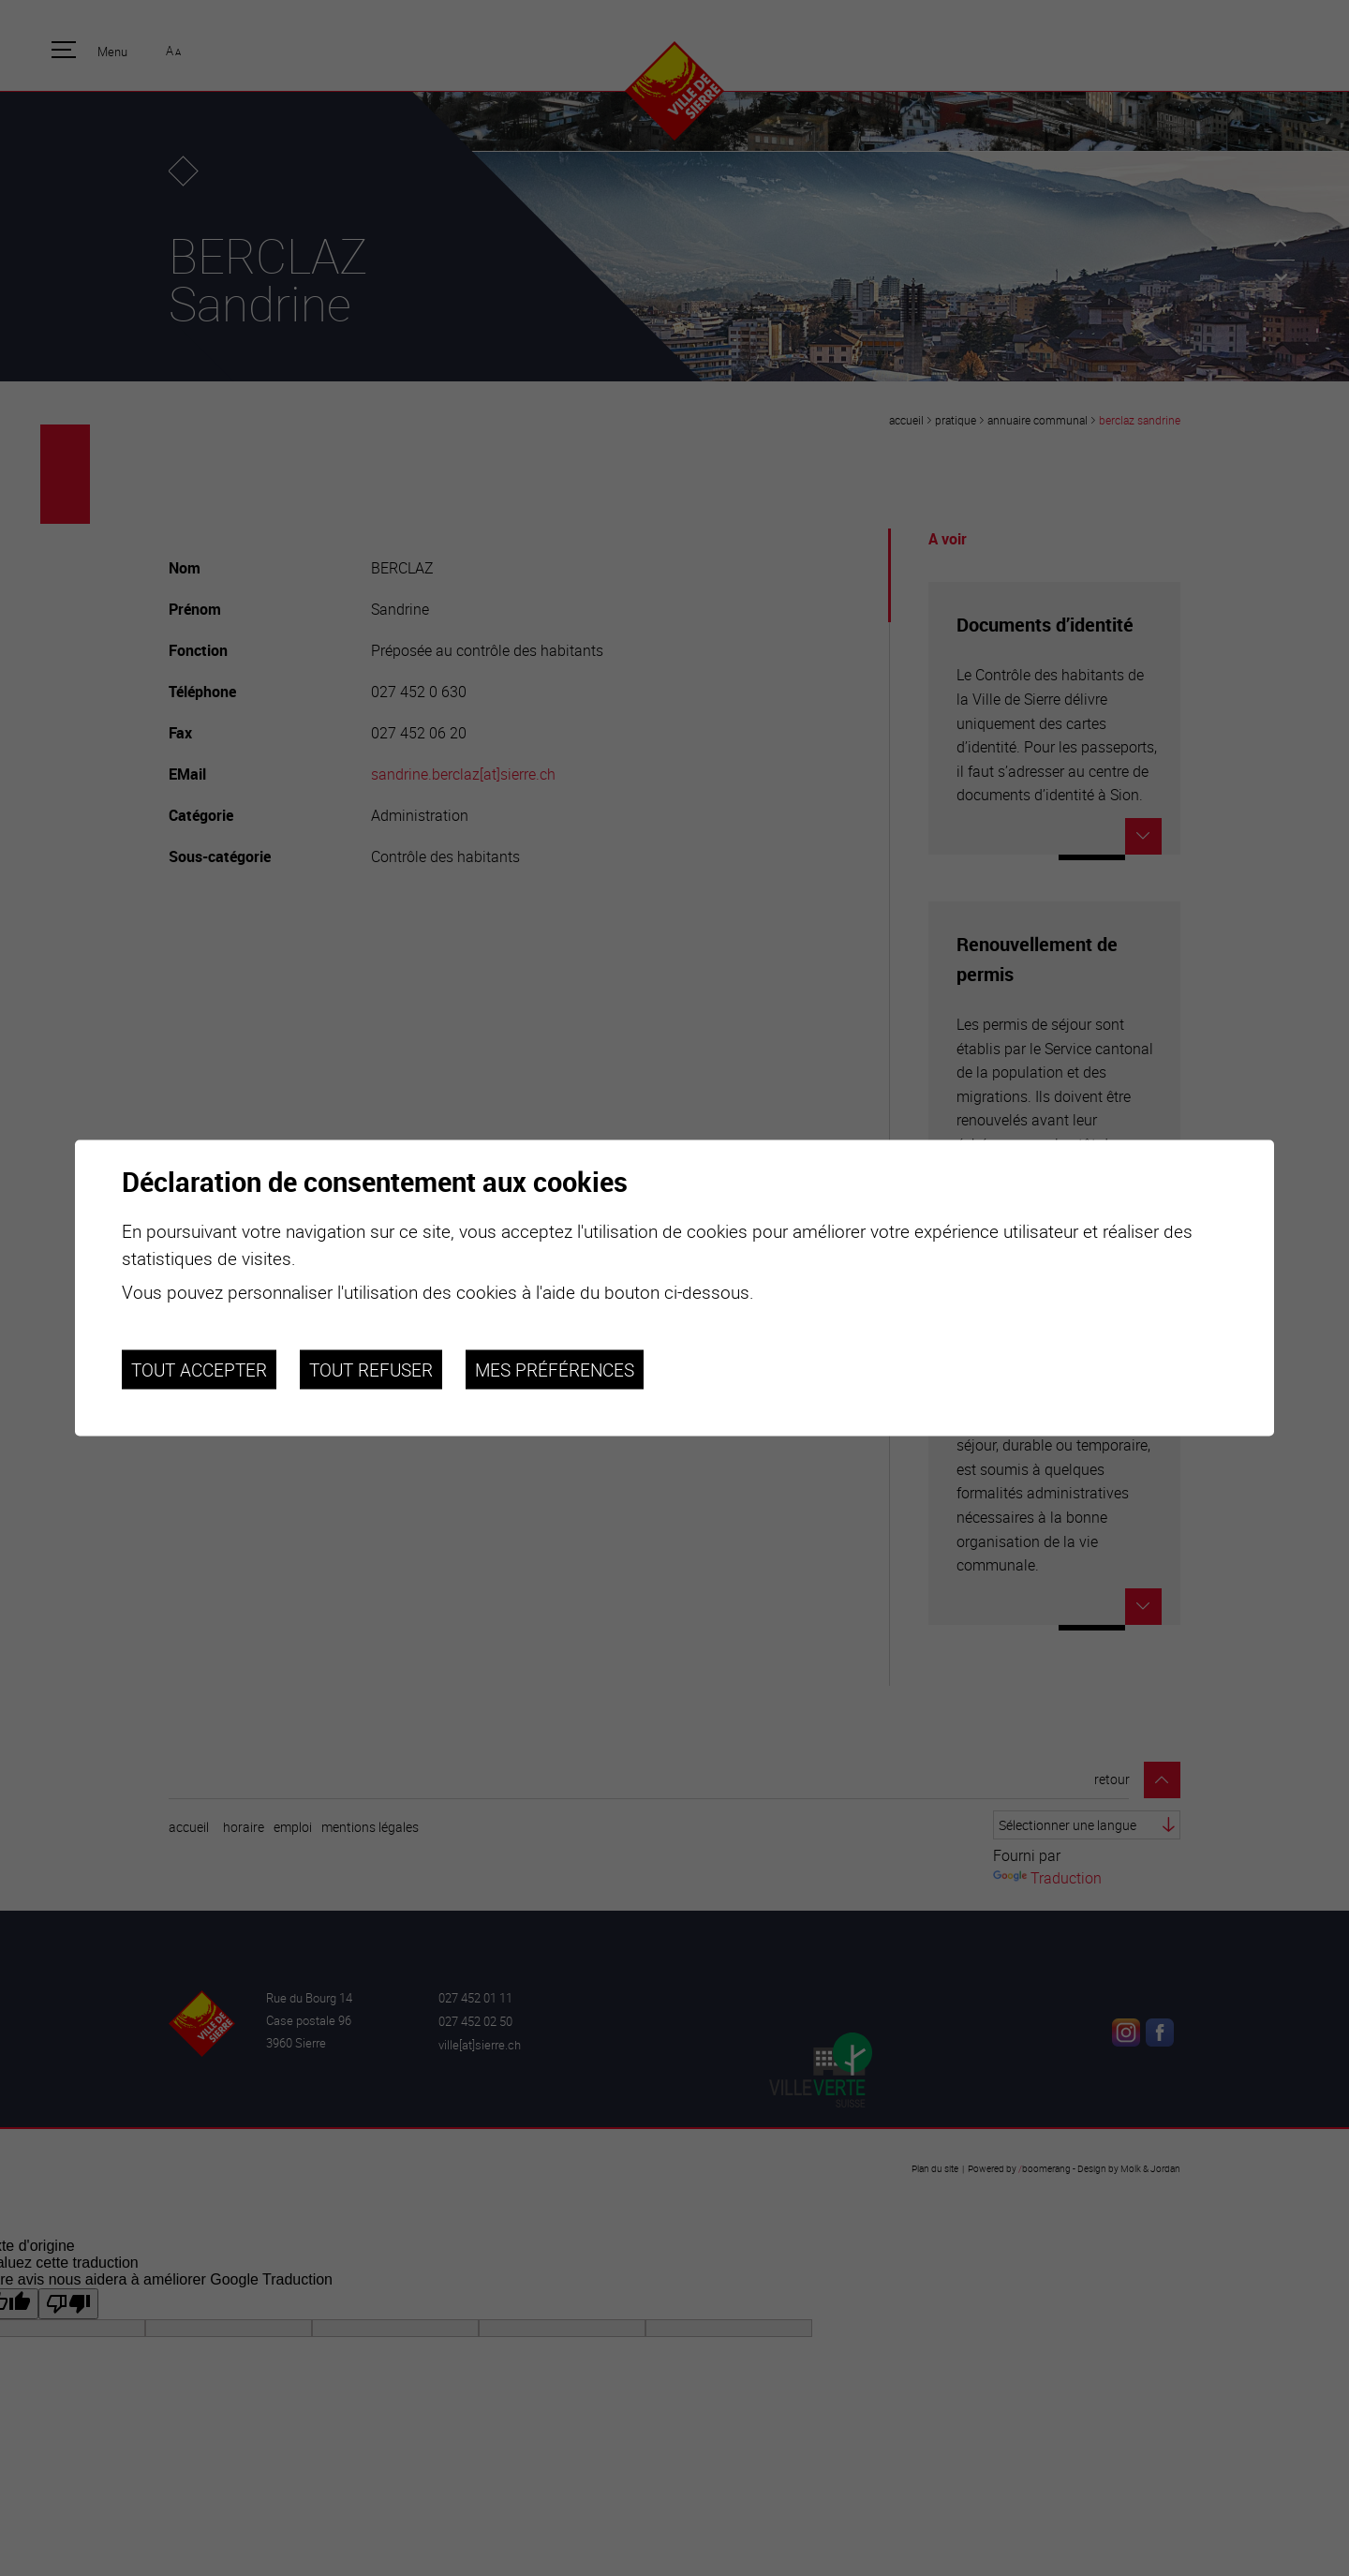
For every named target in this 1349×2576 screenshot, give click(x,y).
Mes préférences (554, 1369)
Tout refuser (371, 1369)
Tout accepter (199, 1369)
